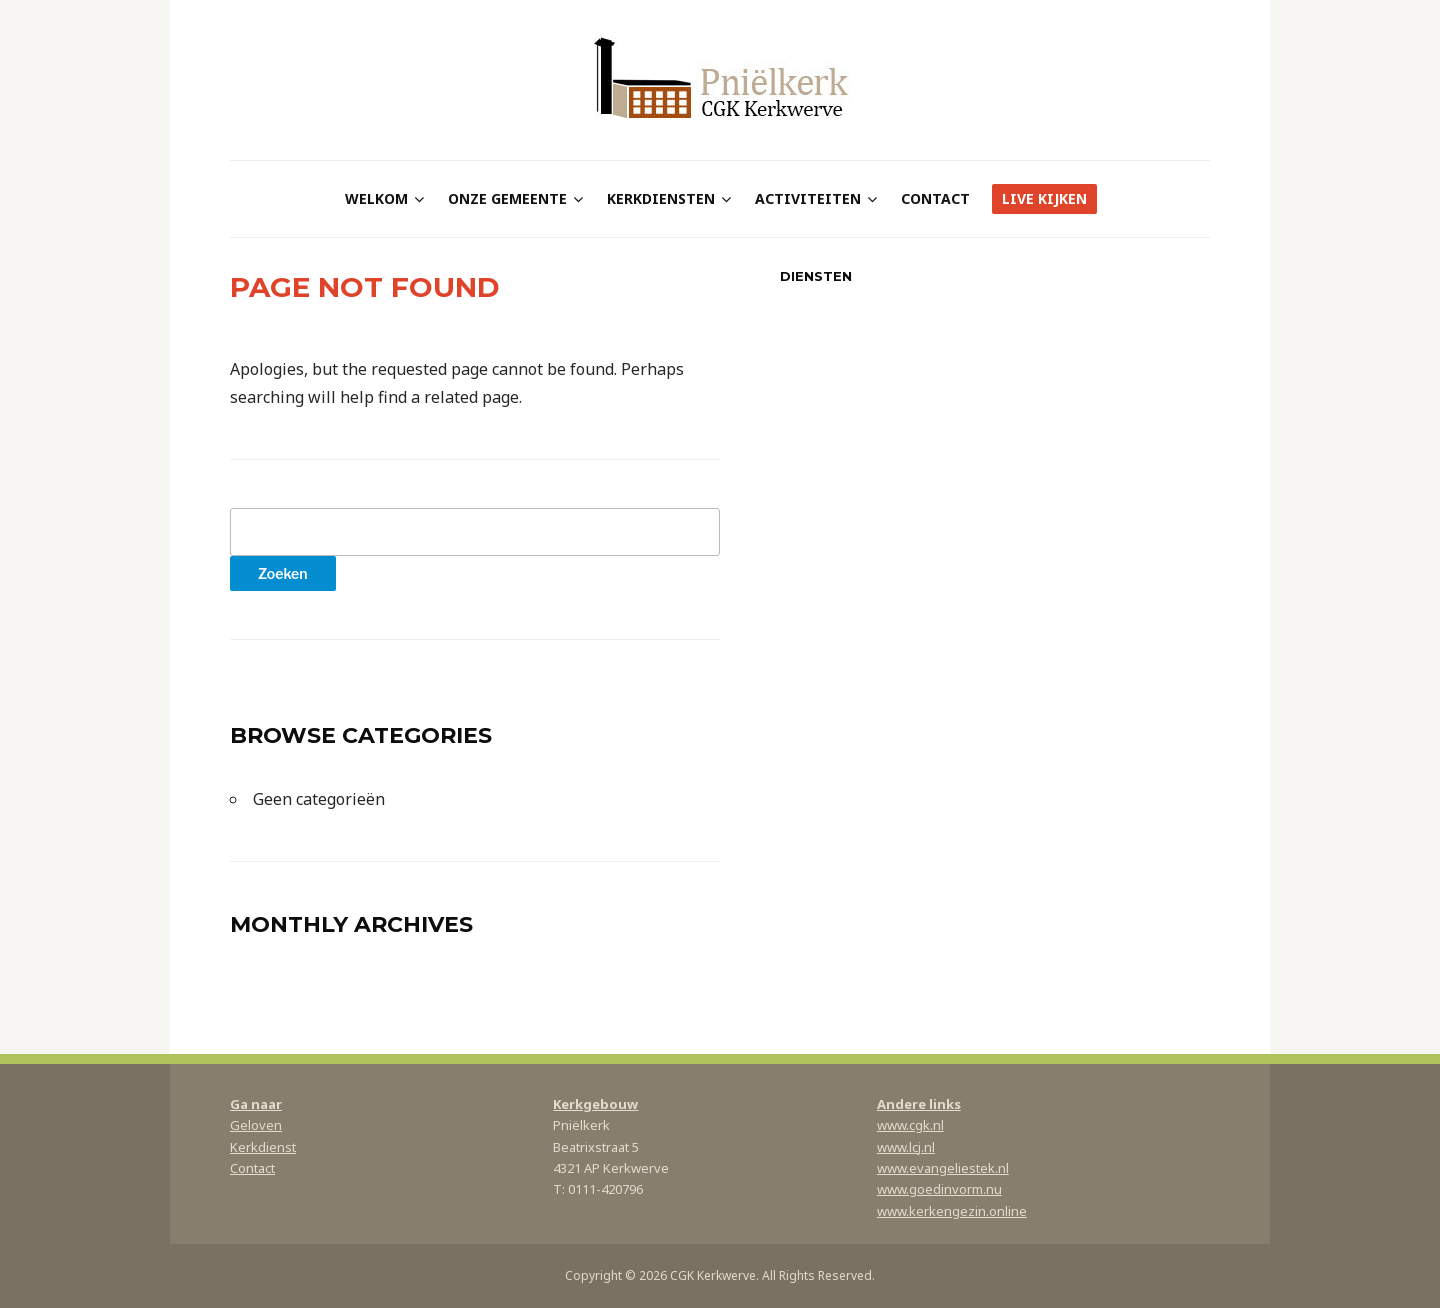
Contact (935, 198)
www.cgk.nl (910, 1125)
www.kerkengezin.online (952, 1211)
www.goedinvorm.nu (939, 1189)
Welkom (376, 198)
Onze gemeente (507, 198)
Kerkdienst (263, 1147)
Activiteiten (808, 198)
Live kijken (1044, 198)
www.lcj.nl (906, 1147)
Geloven (256, 1125)
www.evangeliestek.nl (943, 1168)
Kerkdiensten (661, 198)
